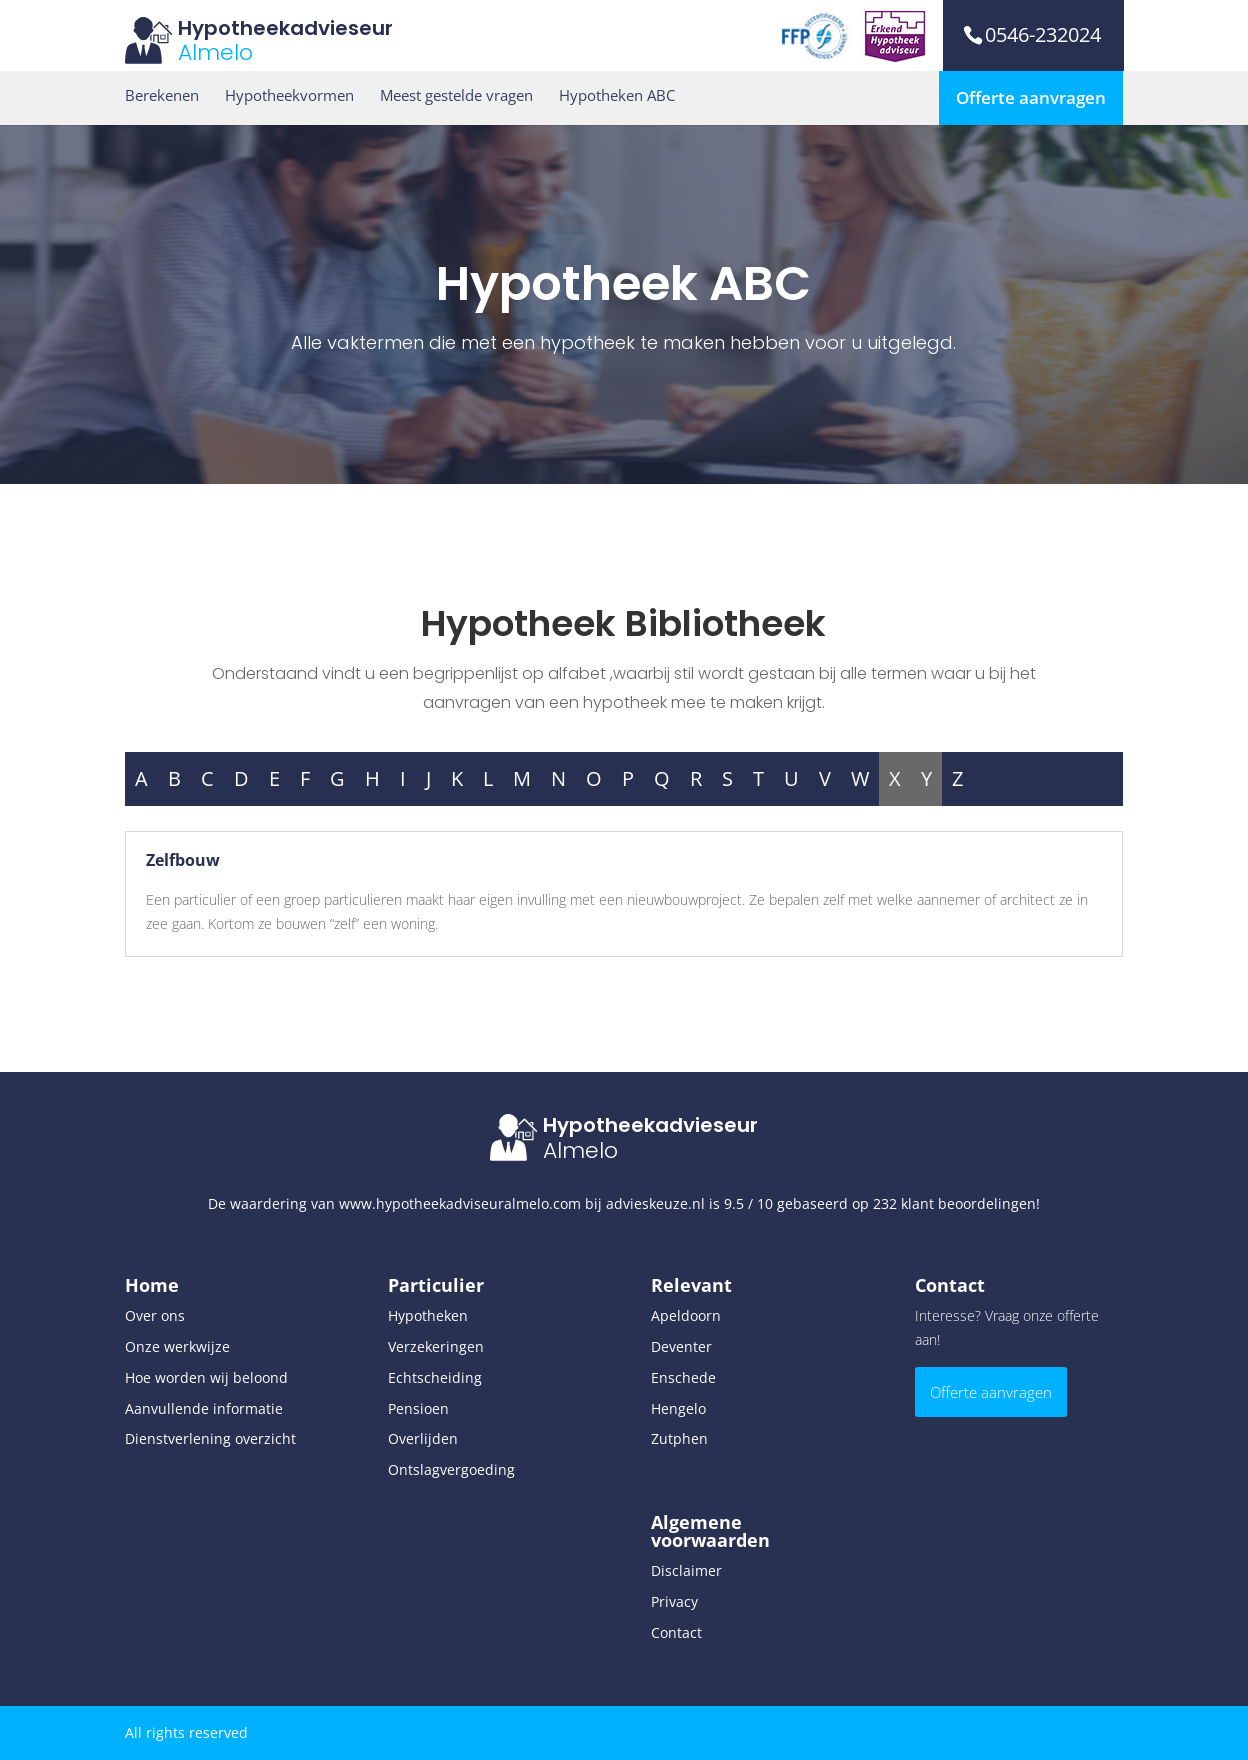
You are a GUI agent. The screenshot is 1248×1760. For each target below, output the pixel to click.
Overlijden (423, 1438)
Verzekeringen (436, 1346)
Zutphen (679, 1438)
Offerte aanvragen (1031, 97)
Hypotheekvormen (289, 95)
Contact (676, 1632)
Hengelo (678, 1408)
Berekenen (162, 95)
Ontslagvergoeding (451, 1469)
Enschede (683, 1377)
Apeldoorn (686, 1315)
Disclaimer (686, 1570)
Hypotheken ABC (617, 95)
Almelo (215, 52)
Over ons (155, 1315)
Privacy (674, 1601)
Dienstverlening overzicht (210, 1438)
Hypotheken (428, 1315)
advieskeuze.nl (655, 1203)
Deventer (681, 1346)
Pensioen (418, 1408)
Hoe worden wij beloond (206, 1377)
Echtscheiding (435, 1377)
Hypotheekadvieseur (285, 28)
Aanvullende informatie (204, 1408)
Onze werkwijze (177, 1346)
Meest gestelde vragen (456, 95)
